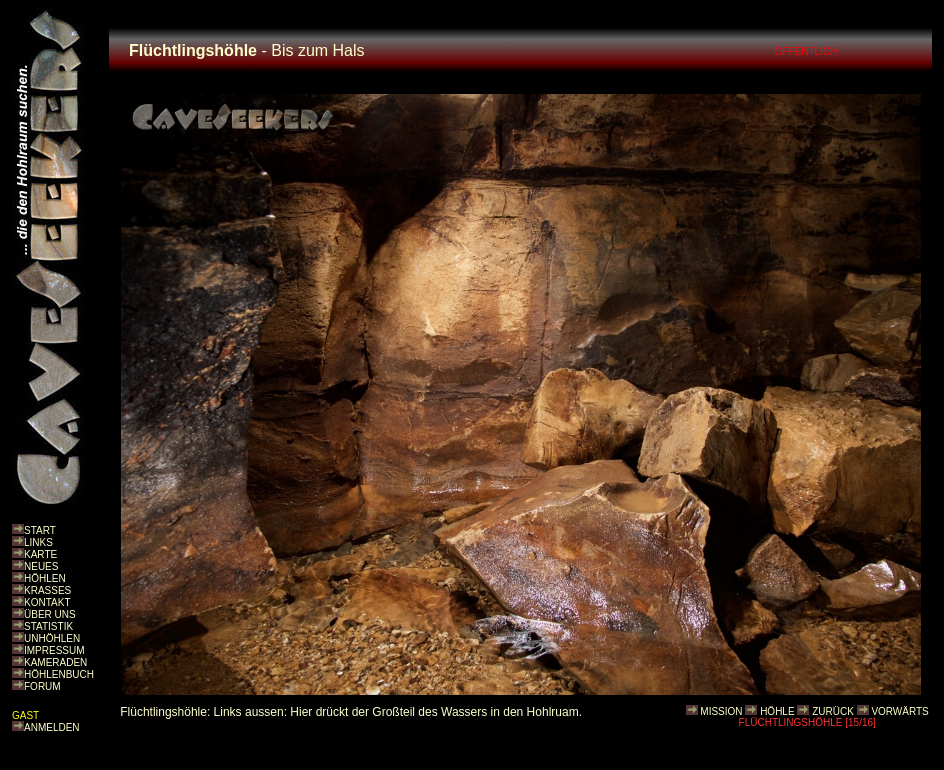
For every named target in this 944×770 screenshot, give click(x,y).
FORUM (42, 686)
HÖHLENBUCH (59, 674)
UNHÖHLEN (52, 638)
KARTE (40, 554)
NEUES (41, 566)
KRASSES (47, 590)
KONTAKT (47, 602)
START (40, 530)
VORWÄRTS (899, 711)
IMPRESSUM (54, 650)
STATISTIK (48, 626)
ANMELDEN (52, 727)
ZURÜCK (833, 711)
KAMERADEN (55, 662)
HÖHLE (777, 711)
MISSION (721, 711)
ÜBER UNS (50, 614)
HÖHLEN (45, 578)
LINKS (38, 542)
